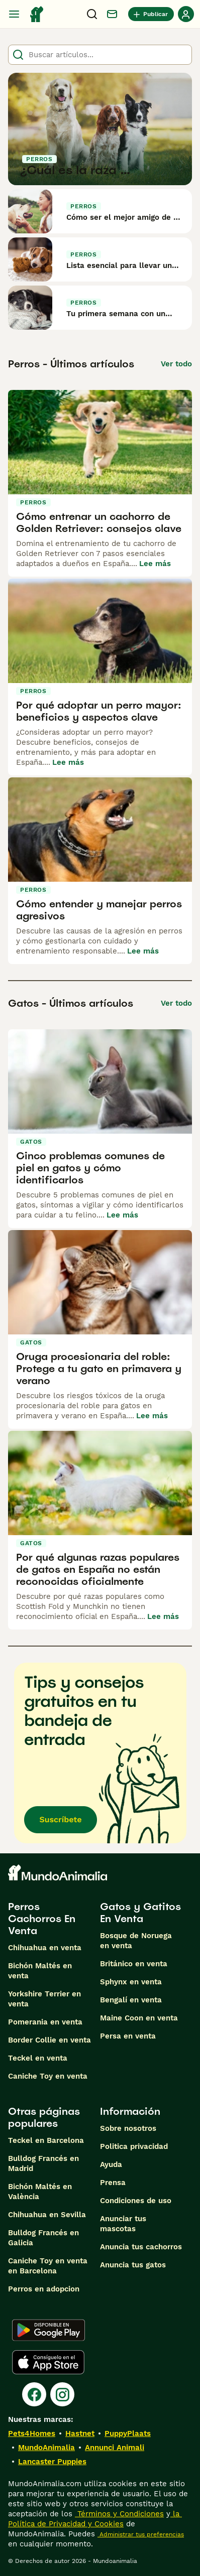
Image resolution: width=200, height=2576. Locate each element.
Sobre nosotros (128, 2128)
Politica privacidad (134, 2146)
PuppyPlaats (128, 2433)
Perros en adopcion (43, 2288)
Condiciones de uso (135, 2200)
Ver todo (176, 363)
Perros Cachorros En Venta (41, 1919)
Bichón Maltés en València (40, 2191)
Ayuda (111, 2164)
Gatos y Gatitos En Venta (140, 1913)
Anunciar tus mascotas (123, 2223)
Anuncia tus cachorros (141, 2246)
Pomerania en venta (45, 2021)
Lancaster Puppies (52, 2461)
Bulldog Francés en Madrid (43, 2163)
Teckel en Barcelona (46, 2140)
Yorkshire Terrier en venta (44, 1998)
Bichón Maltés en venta (40, 1970)
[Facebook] (34, 2394)
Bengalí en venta (131, 1999)
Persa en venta (128, 2036)
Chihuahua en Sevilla (47, 2214)
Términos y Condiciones (119, 2513)
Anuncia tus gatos (133, 2264)
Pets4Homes (31, 2433)
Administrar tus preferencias (140, 2534)
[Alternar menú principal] (14, 14)
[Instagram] (62, 2394)
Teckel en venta (37, 2058)
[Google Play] (48, 2330)
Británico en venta (133, 1963)
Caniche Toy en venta (47, 2076)
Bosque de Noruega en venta (136, 1940)
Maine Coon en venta (139, 2017)
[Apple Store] (48, 2362)
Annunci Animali (114, 2447)
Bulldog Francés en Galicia (43, 2237)
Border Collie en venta (49, 2040)
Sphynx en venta (131, 1981)
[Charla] (112, 14)
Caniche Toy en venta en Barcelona (47, 2265)
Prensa (113, 2182)
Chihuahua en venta (44, 1947)
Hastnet (79, 2433)
